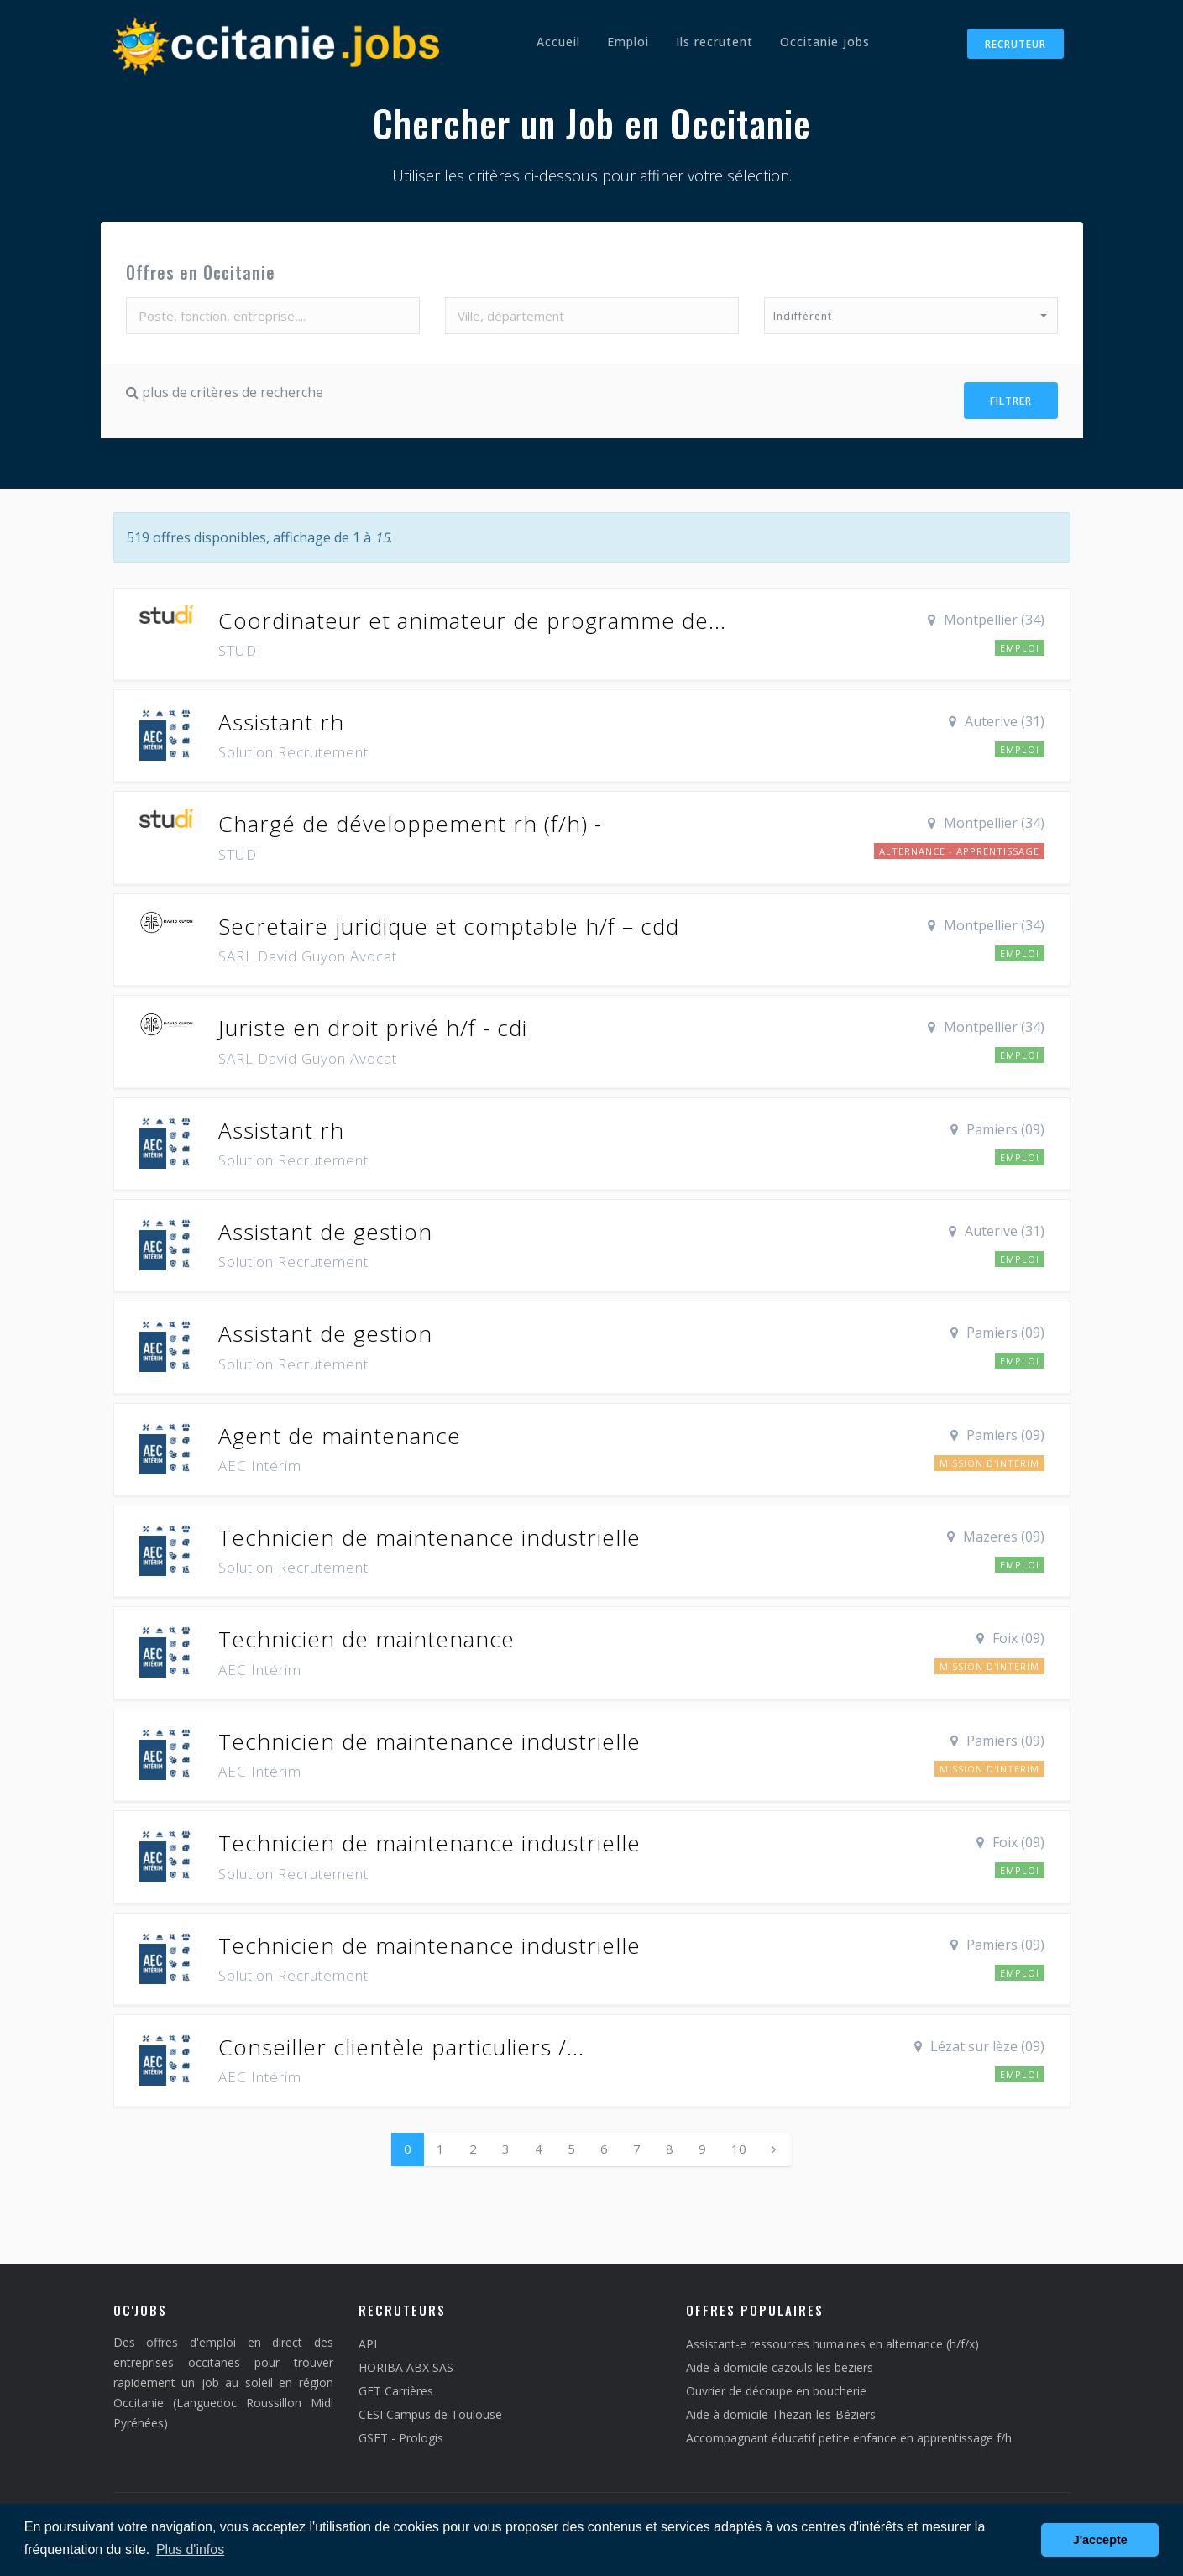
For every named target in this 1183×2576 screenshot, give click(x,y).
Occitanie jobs (825, 42)
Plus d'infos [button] (190, 2549)
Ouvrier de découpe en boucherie (776, 2387)
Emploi (628, 42)
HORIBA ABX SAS (406, 2363)
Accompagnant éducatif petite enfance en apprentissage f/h (849, 2434)
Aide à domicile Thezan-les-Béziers (781, 2410)
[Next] (773, 2144)
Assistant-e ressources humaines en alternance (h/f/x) (832, 2340)
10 (738, 2144)
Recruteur (1015, 44)
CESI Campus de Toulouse (430, 2410)
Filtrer (1011, 399)
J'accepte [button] (1100, 2540)
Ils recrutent (714, 42)
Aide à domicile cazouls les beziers (779, 2363)
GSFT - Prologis (401, 2434)
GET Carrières (396, 2387)
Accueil (558, 42)
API (368, 2340)
